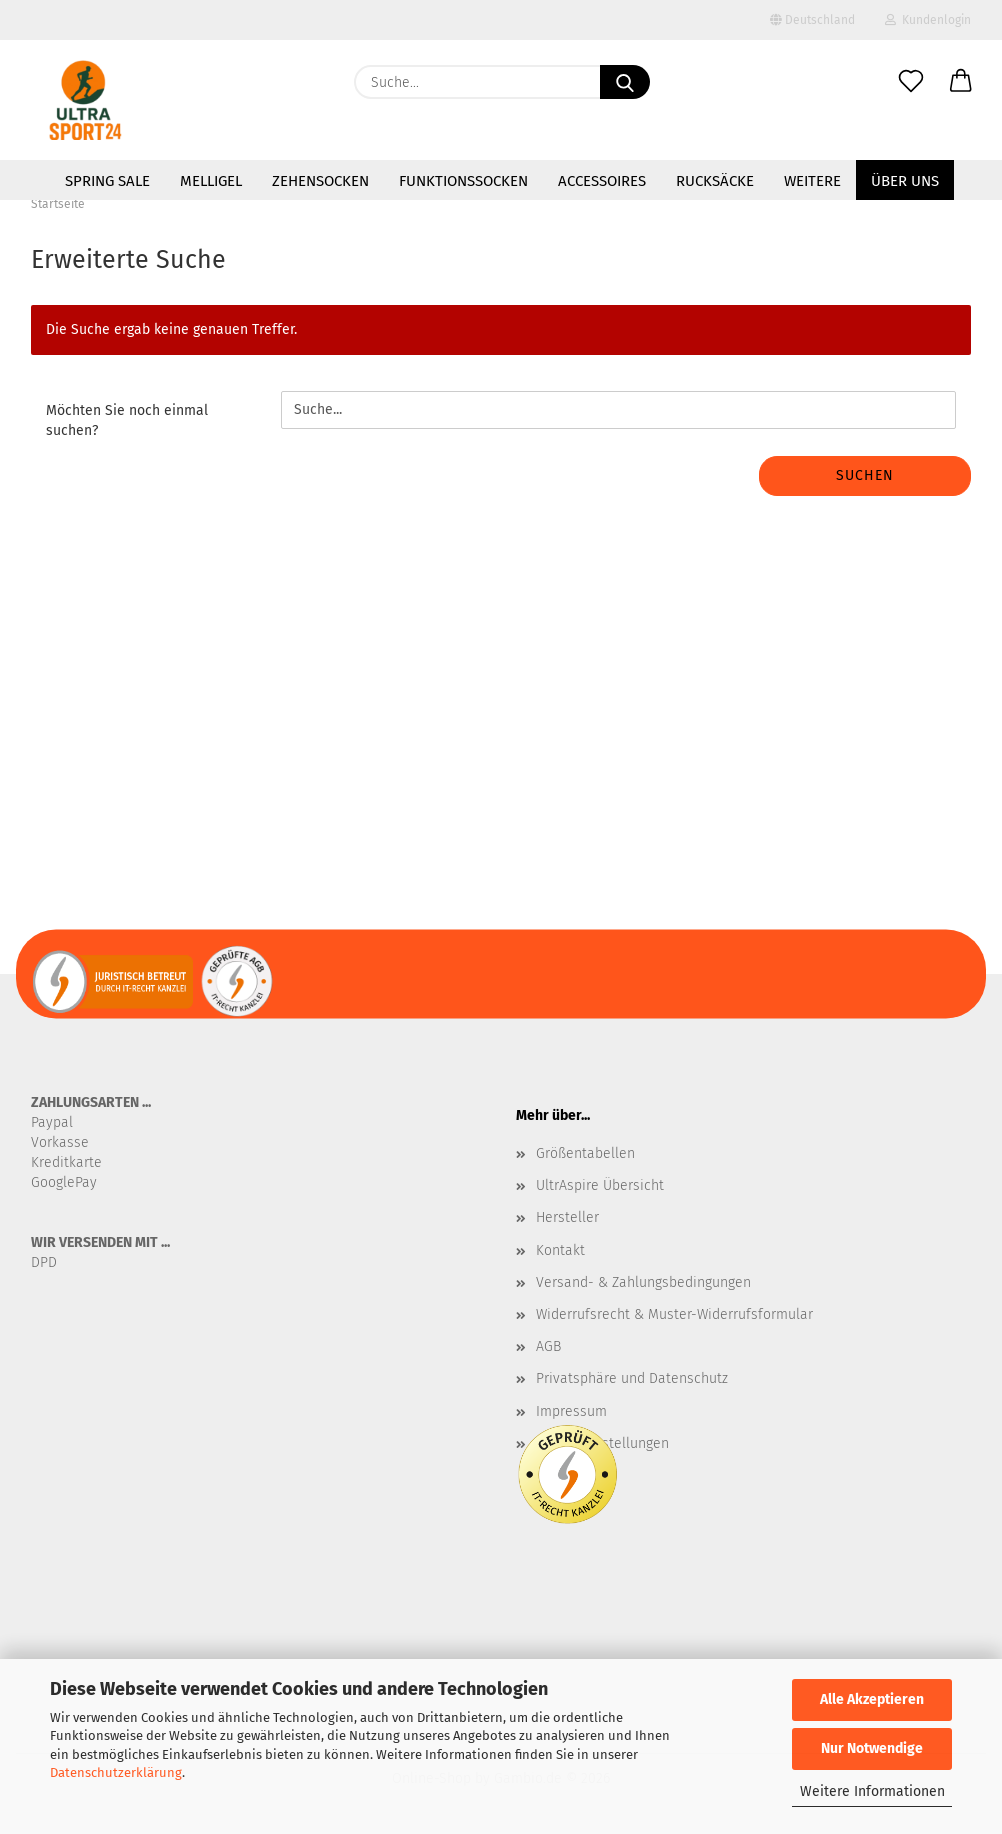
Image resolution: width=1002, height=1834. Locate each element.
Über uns (905, 181)
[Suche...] (625, 82)
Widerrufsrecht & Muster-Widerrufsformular (674, 1314)
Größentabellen (585, 1153)
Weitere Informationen (872, 1791)
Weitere (812, 181)
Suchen (865, 475)
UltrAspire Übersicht (600, 1185)
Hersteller (567, 1217)
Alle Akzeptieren (872, 1699)
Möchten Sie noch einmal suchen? (127, 420)
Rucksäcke (715, 181)
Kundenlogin (928, 20)
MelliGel (211, 181)
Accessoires (602, 181)
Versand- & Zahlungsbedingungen (643, 1282)
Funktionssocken (463, 181)
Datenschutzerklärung (116, 1772)
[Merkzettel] (911, 82)
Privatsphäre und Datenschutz (632, 1378)
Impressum (571, 1411)
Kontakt (560, 1250)
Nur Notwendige (872, 1748)
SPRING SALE (107, 181)
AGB (548, 1346)
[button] (961, 82)
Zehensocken (320, 181)
